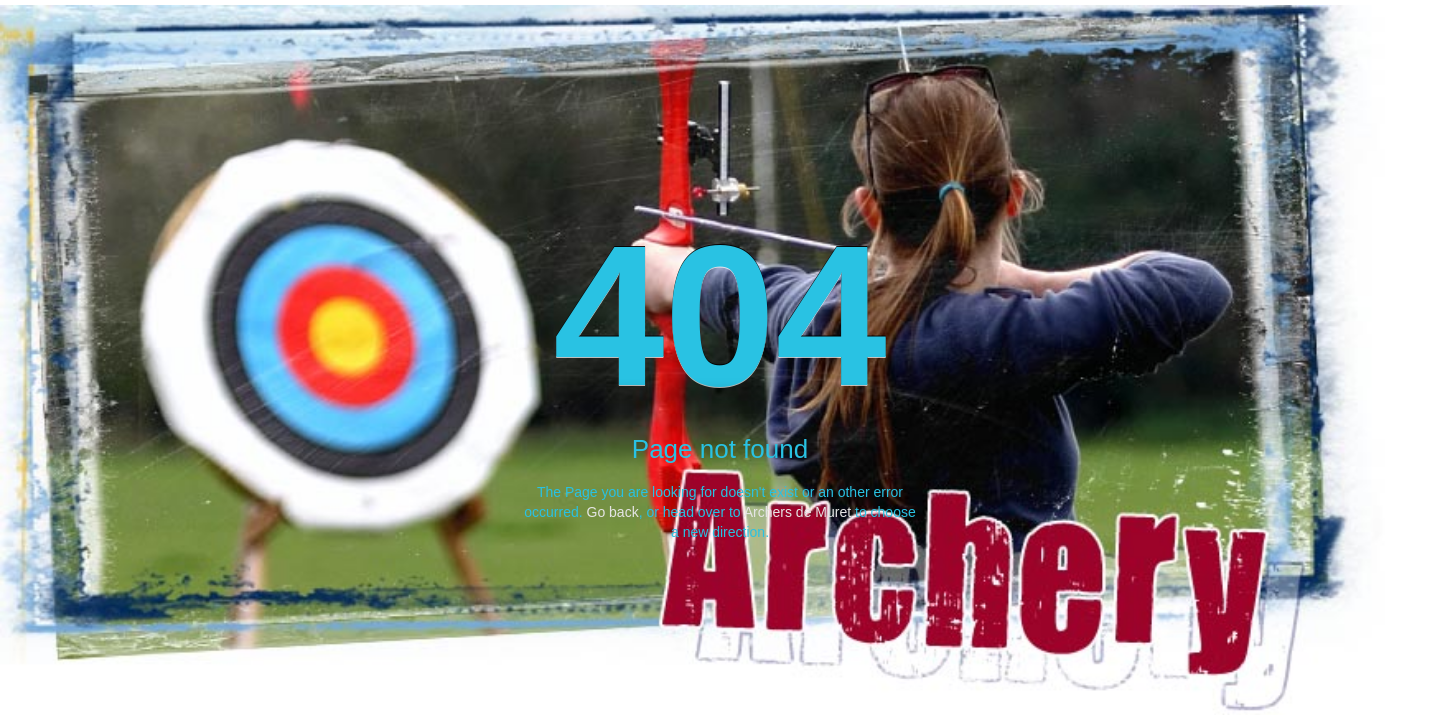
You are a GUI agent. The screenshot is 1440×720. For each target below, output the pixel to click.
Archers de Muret (797, 512)
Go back (613, 512)
